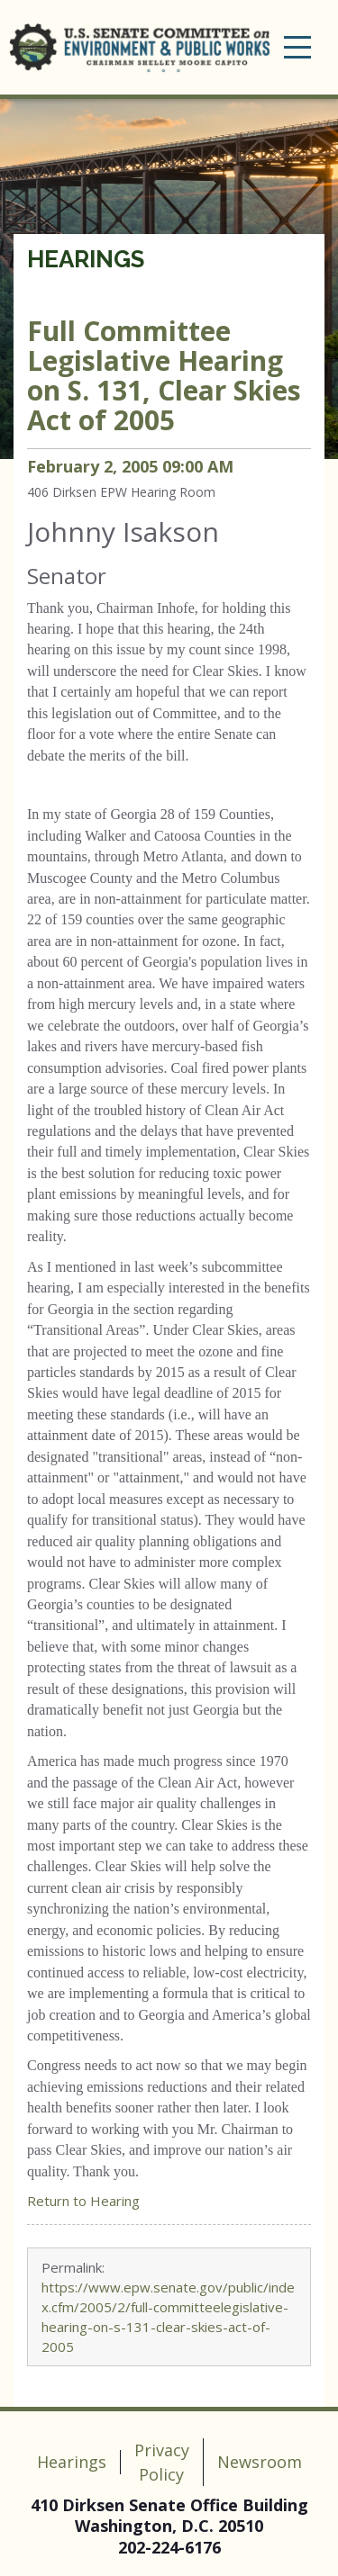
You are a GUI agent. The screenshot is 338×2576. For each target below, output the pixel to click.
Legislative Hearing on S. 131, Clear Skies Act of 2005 (164, 375)
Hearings (85, 259)
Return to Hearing (83, 2201)
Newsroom (259, 2461)
